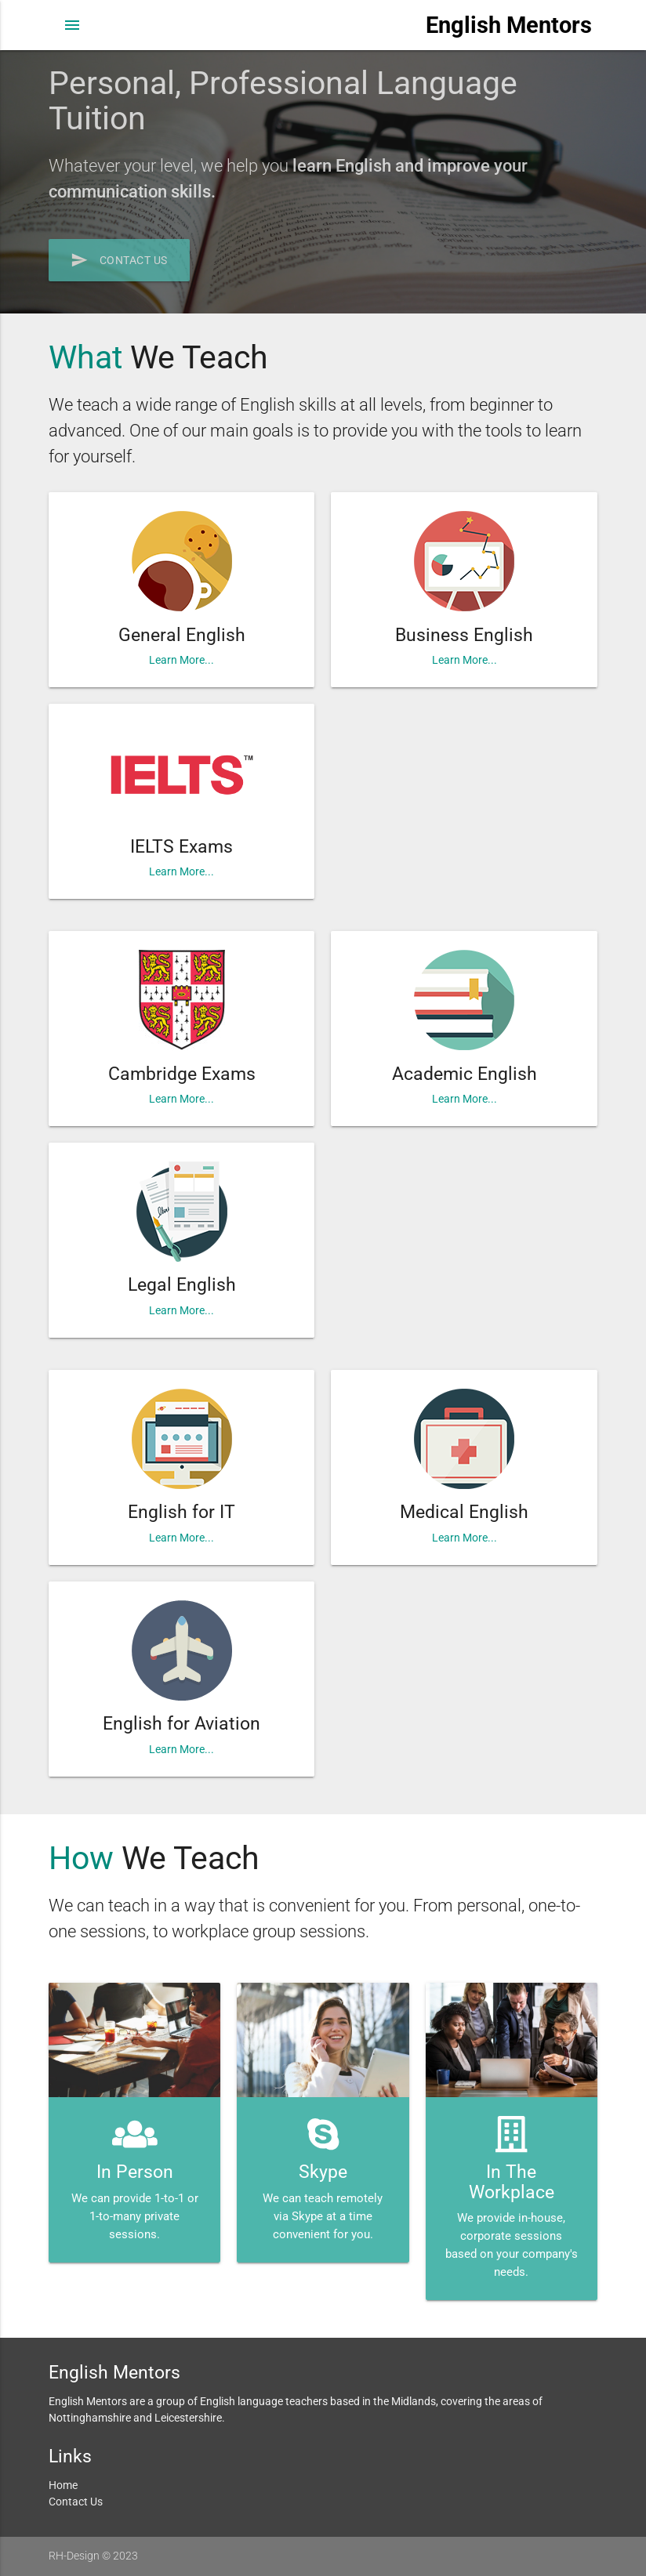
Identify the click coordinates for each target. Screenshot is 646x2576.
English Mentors (509, 25)
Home (63, 2485)
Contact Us (119, 260)
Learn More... (181, 660)
